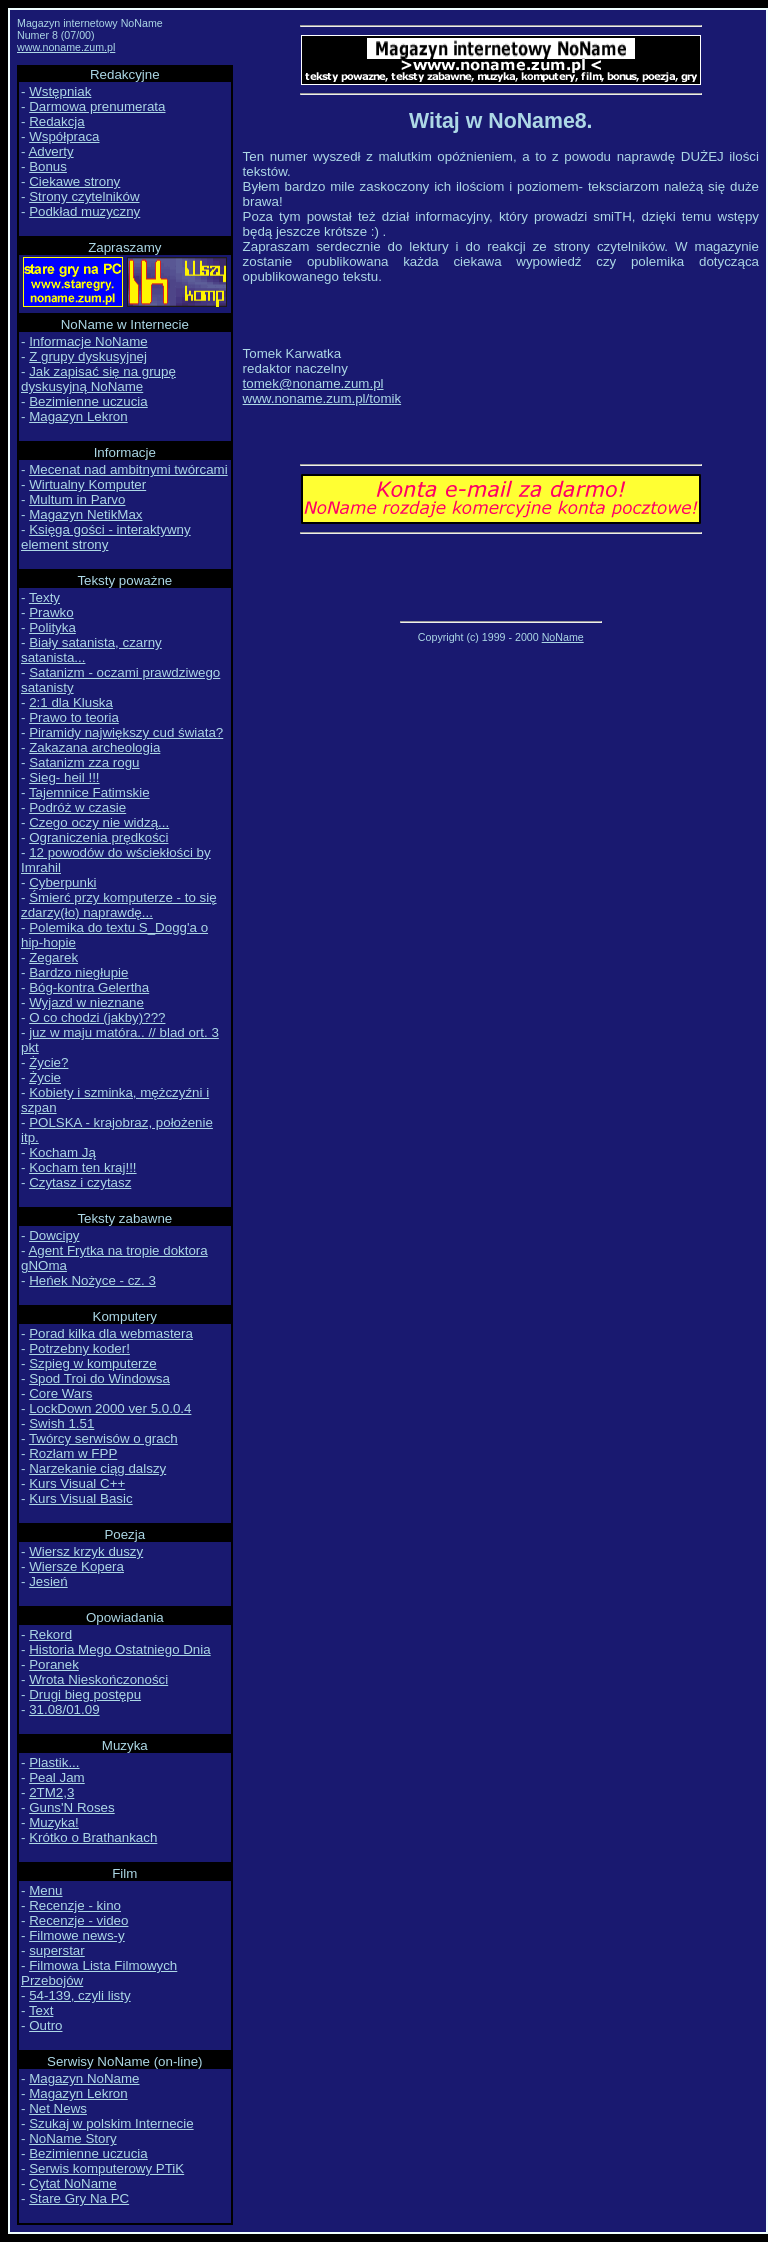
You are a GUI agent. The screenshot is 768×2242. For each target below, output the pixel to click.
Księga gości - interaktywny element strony (106, 537)
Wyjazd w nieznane (86, 1002)
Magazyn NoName (84, 2078)
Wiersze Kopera (76, 1566)
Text (41, 2010)
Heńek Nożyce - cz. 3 (92, 1280)
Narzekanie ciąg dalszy (97, 1468)
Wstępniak (60, 91)
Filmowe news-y (77, 1935)
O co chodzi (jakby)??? (97, 1017)
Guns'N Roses (72, 1807)
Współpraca (64, 136)
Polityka (52, 627)
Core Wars (60, 1393)
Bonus (48, 166)
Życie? (48, 1062)
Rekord (50, 1634)
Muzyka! (54, 1822)
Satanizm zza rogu (84, 762)
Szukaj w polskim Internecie (111, 2123)
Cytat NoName (72, 2183)
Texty (44, 597)
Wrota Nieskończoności (98, 1679)
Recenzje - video (78, 1920)
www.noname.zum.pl (66, 47)
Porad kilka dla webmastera (111, 1333)
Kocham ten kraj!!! (82, 1167)
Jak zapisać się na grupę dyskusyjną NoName (98, 379)
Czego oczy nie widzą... (99, 822)
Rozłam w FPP (73, 1453)
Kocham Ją (62, 1152)
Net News (58, 2108)
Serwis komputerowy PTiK (106, 2168)
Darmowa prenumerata (97, 106)
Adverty (50, 151)
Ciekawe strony (74, 181)
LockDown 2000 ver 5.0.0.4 (110, 1408)
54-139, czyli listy (79, 1995)
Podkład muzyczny (84, 211)
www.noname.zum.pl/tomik (322, 398)
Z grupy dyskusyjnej (88, 356)
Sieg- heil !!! (64, 777)
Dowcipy (54, 1235)
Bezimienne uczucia (88, 401)
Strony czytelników (84, 196)
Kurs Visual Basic (80, 1498)
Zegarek (53, 957)
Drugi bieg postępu (85, 1694)
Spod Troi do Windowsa (99, 1378)
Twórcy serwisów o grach (103, 1438)
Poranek (54, 1664)
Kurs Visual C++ (77, 1483)
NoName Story (72, 2138)
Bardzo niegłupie (78, 972)
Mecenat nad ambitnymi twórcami (128, 469)
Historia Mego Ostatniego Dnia (120, 1649)
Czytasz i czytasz (80, 1182)
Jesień (48, 1581)
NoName (563, 637)
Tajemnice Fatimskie (89, 792)
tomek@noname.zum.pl (313, 383)
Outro (45, 2025)
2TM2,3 (51, 1792)
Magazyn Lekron (78, 416)
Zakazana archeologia (94, 747)
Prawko (51, 612)
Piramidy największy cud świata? (126, 732)
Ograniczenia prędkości (98, 837)
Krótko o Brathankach (93, 1837)
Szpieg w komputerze (92, 1363)
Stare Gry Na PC (79, 2198)
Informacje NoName (88, 341)
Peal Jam (57, 1777)
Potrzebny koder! (79, 1348)
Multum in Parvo (77, 499)
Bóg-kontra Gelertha (89, 987)
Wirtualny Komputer (87, 484)
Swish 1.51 (61, 1423)
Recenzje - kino (75, 1905)
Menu (45, 1890)
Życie (45, 1077)
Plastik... (54, 1762)
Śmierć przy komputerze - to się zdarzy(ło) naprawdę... (119, 905)
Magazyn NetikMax (85, 514)
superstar (57, 1950)
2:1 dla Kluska (71, 702)
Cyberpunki (62, 882)
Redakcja (57, 121)
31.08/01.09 (64, 1709)
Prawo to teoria (74, 717)
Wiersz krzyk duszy (86, 1551)
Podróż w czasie (77, 807)
